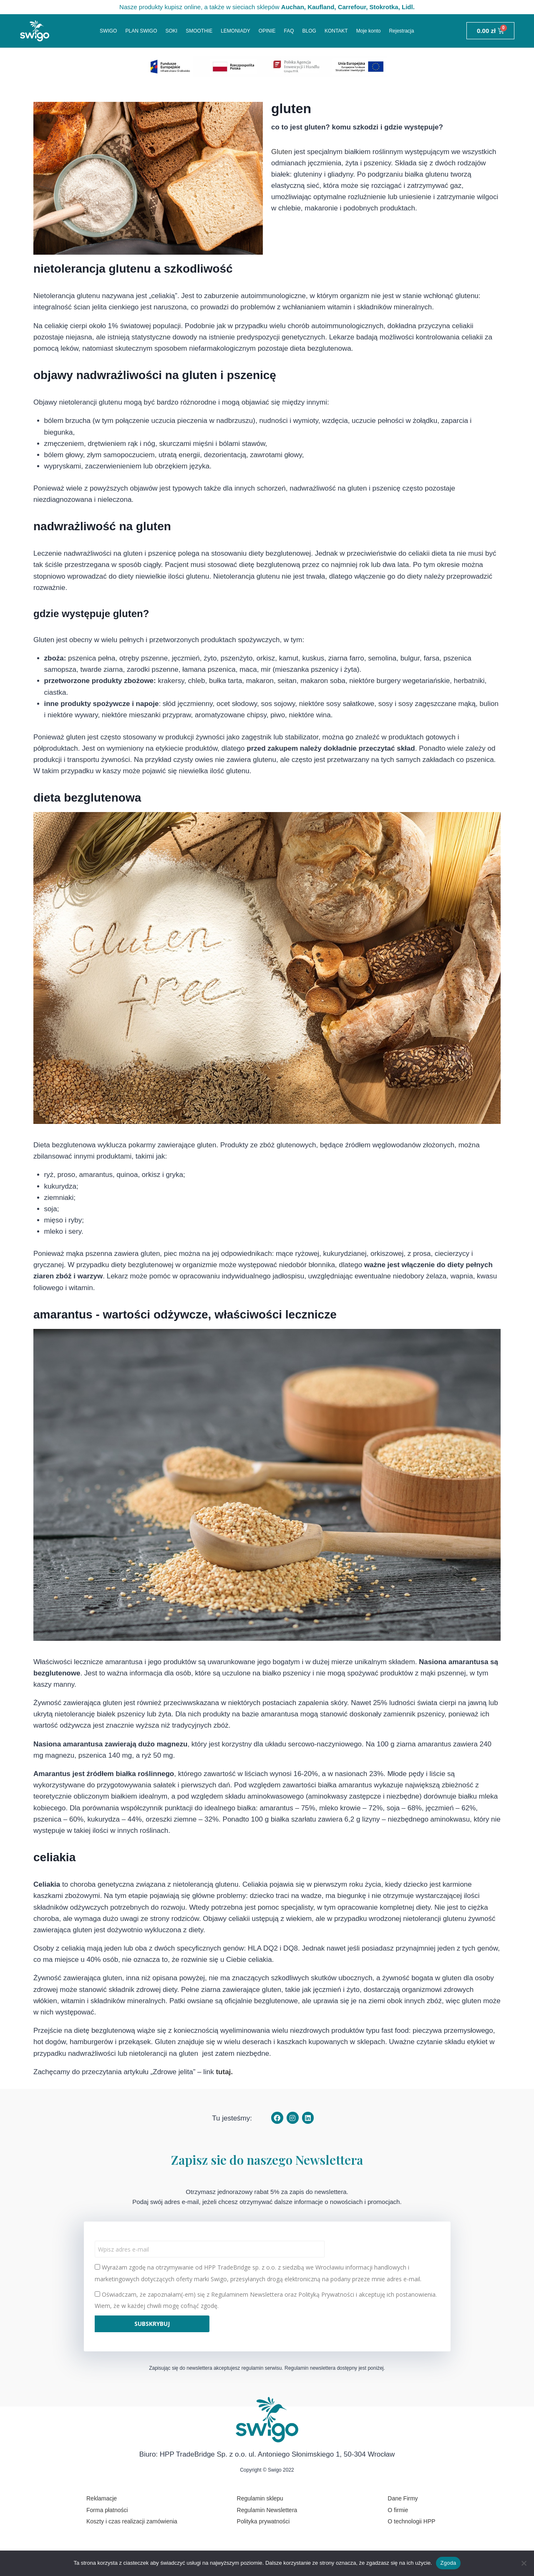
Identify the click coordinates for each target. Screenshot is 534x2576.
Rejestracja (401, 31)
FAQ (289, 31)
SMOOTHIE (199, 31)
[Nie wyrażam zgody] (523, 2563)
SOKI (171, 31)
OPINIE (267, 31)
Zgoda (448, 2563)
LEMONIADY (235, 31)
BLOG (309, 31)
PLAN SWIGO (141, 31)
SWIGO (108, 31)
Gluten (281, 152)
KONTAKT (336, 31)
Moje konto (368, 31)
